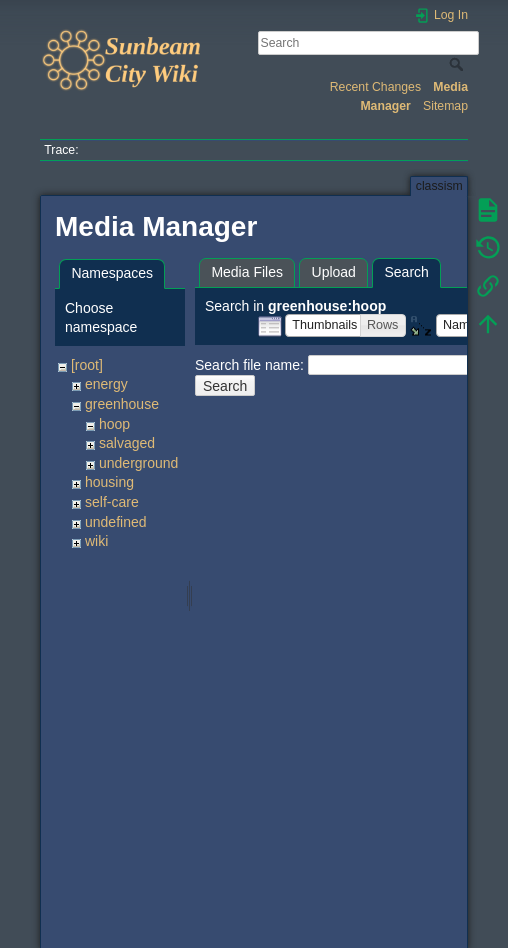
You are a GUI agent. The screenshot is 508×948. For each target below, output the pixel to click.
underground (138, 463)
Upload (334, 272)
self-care (112, 502)
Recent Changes (375, 87)
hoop (114, 424)
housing (109, 482)
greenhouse (122, 404)
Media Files (247, 272)
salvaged (127, 443)
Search (458, 64)
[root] (87, 365)
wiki (96, 541)
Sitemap (445, 106)
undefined (116, 522)
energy (106, 384)
